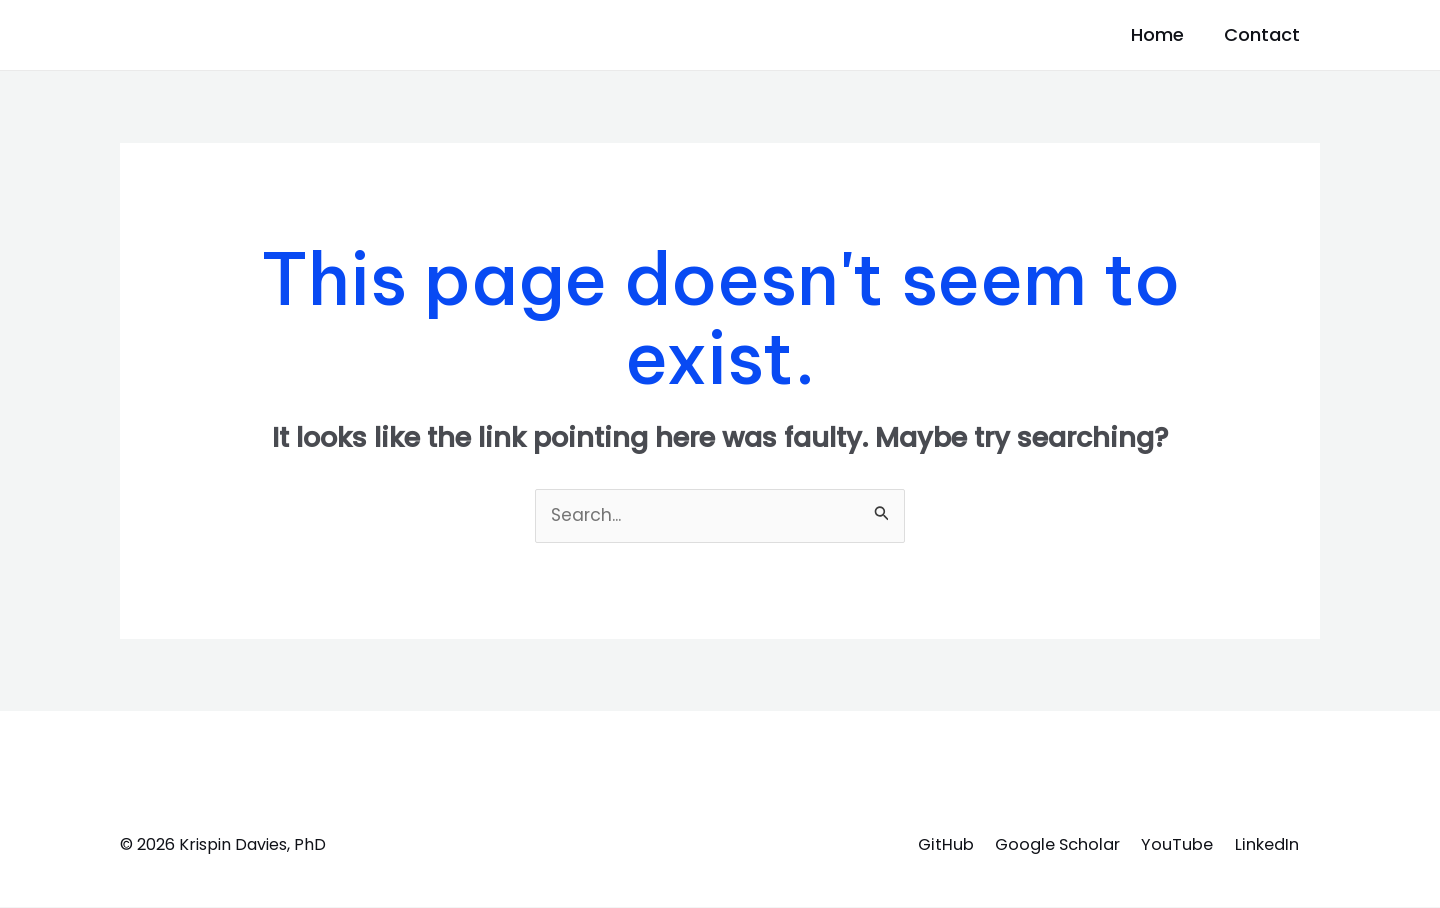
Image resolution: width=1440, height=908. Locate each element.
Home (1133, 34)
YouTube (1172, 844)
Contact (1264, 34)
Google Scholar (1043, 844)
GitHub (923, 844)
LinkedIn (1265, 844)
